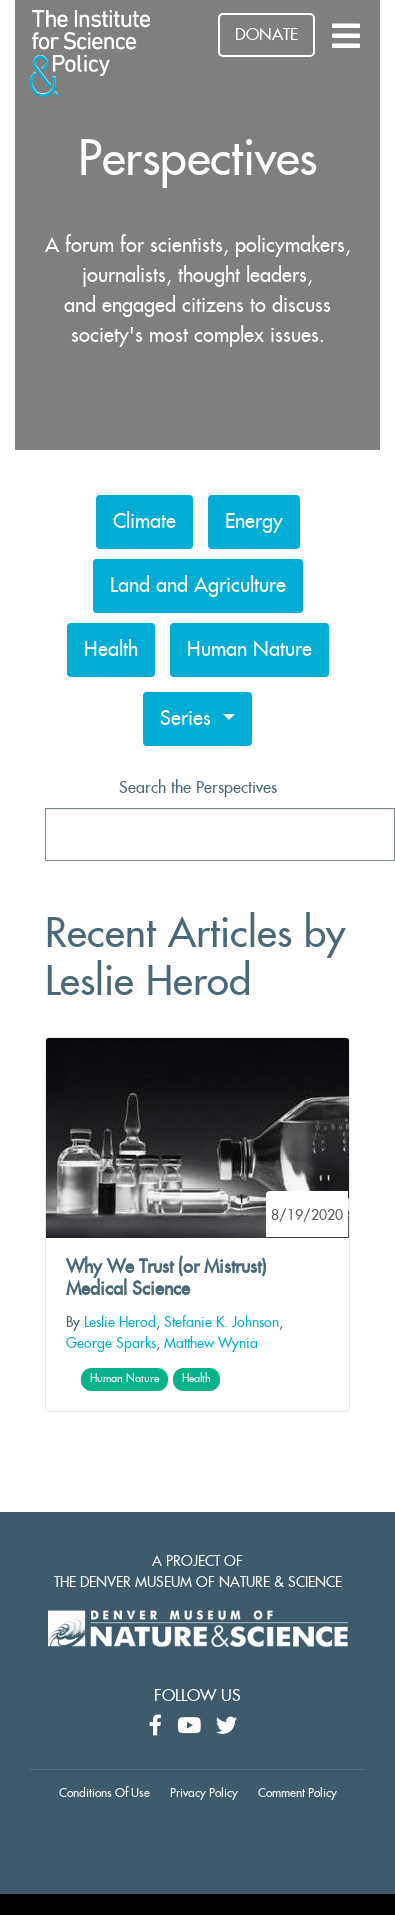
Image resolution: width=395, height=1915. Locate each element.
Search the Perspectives (198, 788)
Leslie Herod (120, 1323)
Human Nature (249, 650)
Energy (254, 522)
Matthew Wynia (211, 1344)
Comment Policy (297, 1793)
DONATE (266, 35)
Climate (144, 522)
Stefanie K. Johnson (221, 1323)
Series (188, 719)
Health (111, 650)
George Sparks (111, 1344)
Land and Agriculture (198, 586)
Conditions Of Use (104, 1793)
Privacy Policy (204, 1793)
